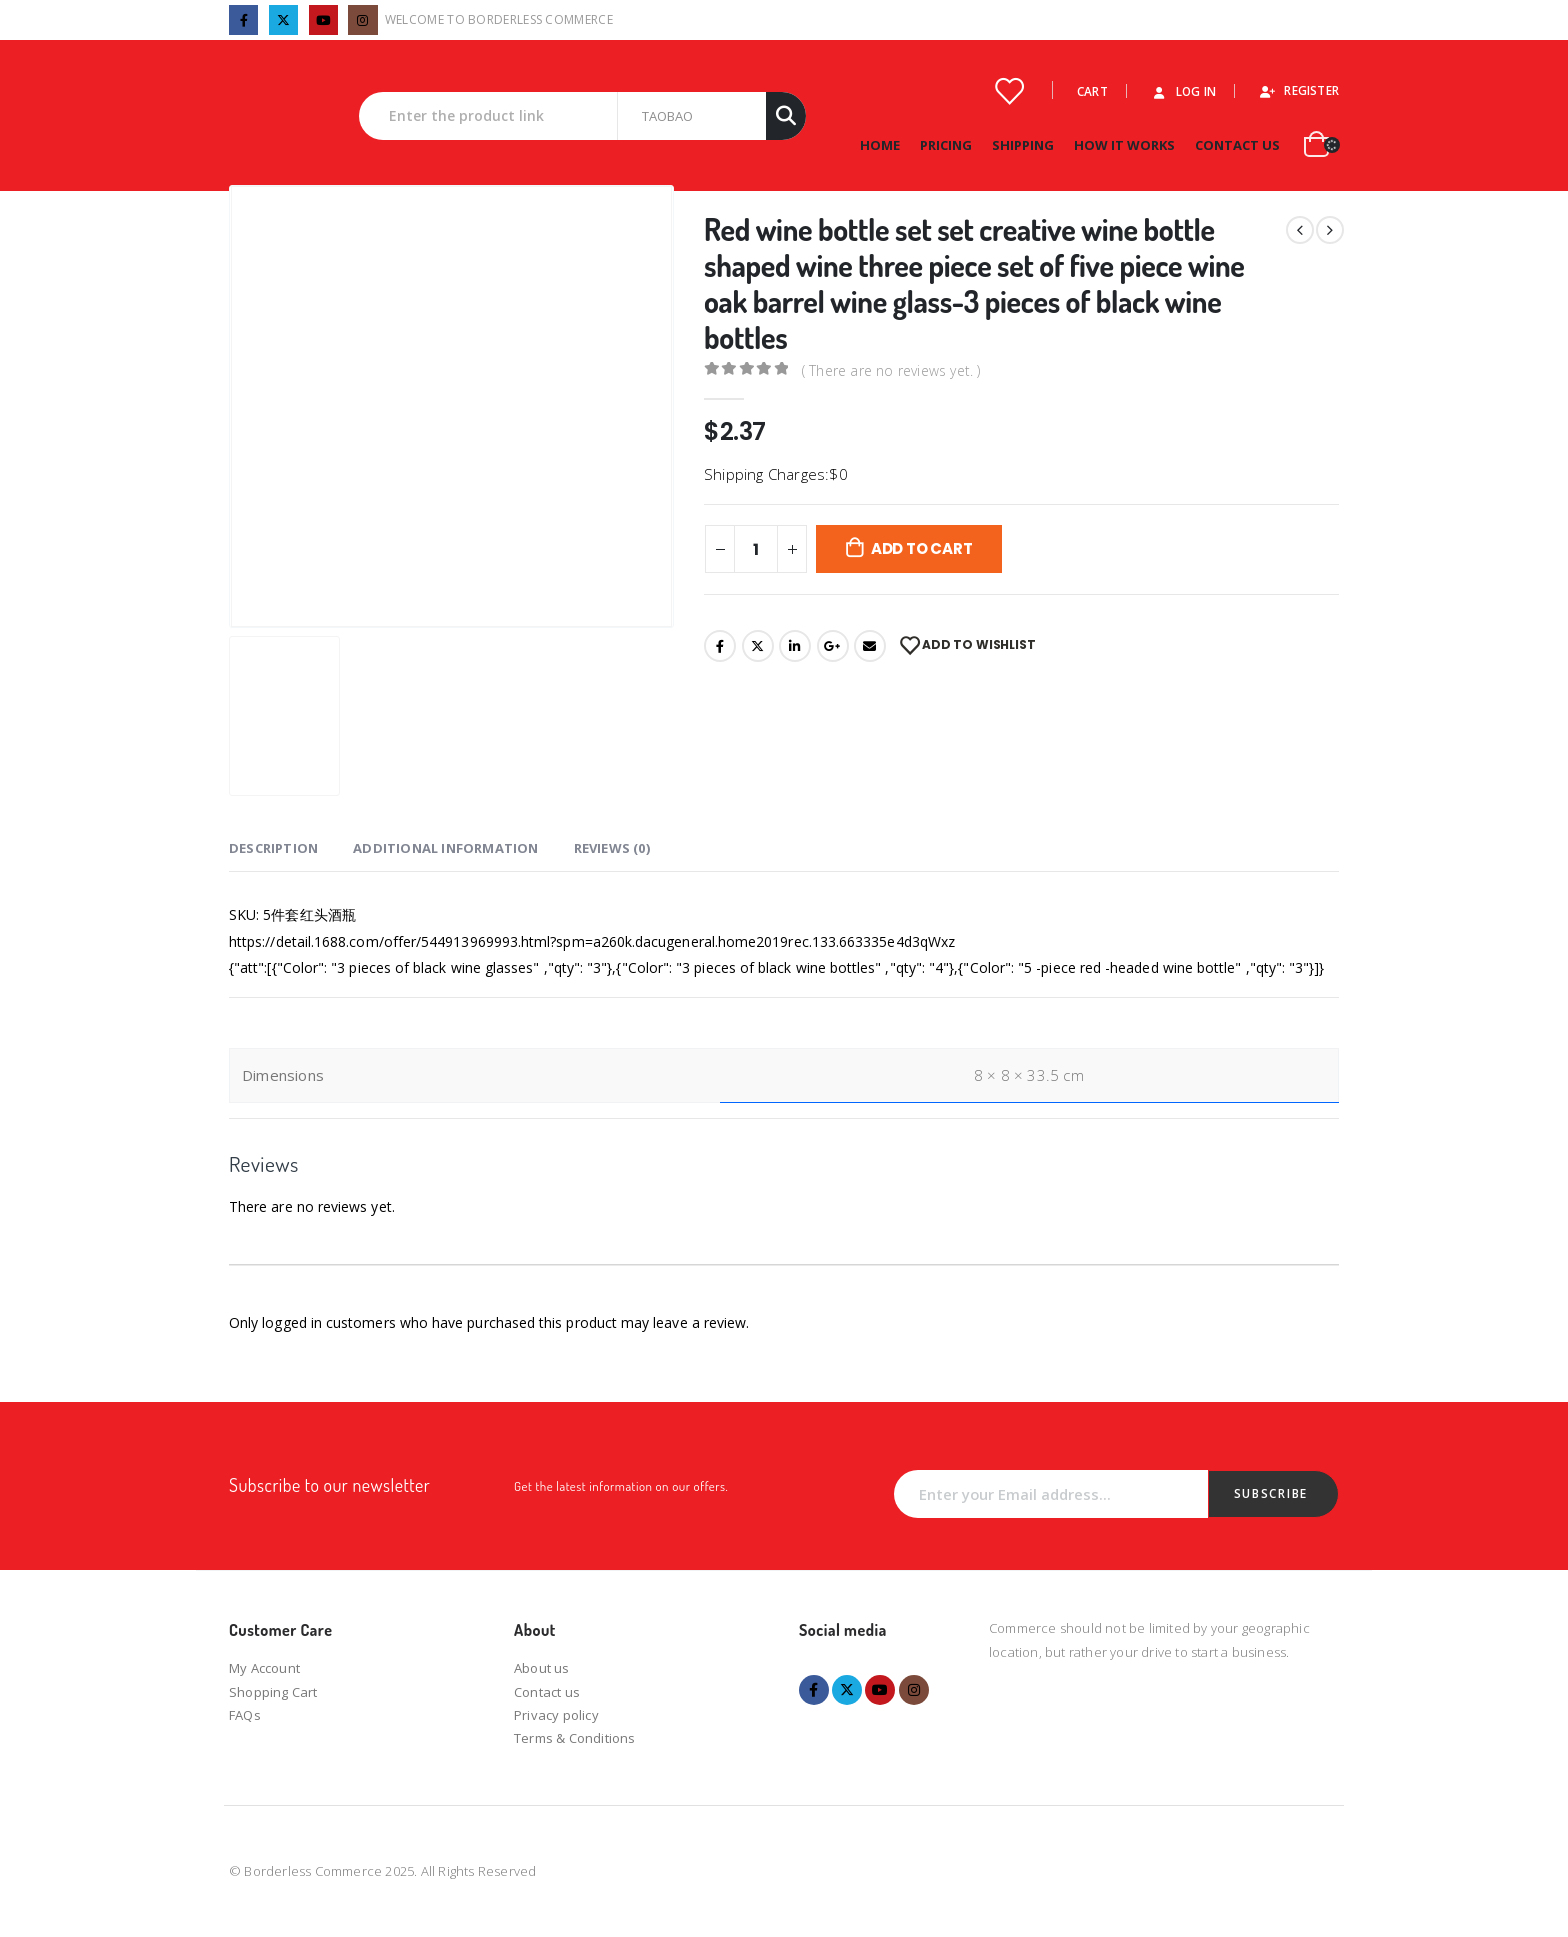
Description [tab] (273, 848)
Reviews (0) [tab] (612, 848)
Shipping (1023, 145)
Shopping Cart (273, 1692)
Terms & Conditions (575, 1738)
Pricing (946, 145)
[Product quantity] (756, 549)
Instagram (914, 1690)
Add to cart (922, 548)
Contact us (547, 1692)
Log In (1183, 91)
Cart (1092, 91)
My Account (264, 1668)
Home (880, 145)
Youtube (880, 1690)
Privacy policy (556, 1715)
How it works (1124, 145)
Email (870, 646)
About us (542, 1668)
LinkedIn (795, 646)
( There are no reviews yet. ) (891, 369)
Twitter (758, 646)
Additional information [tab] (445, 848)
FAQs (245, 1715)
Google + (833, 646)
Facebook (720, 646)
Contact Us (1237, 145)
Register (1298, 90)
